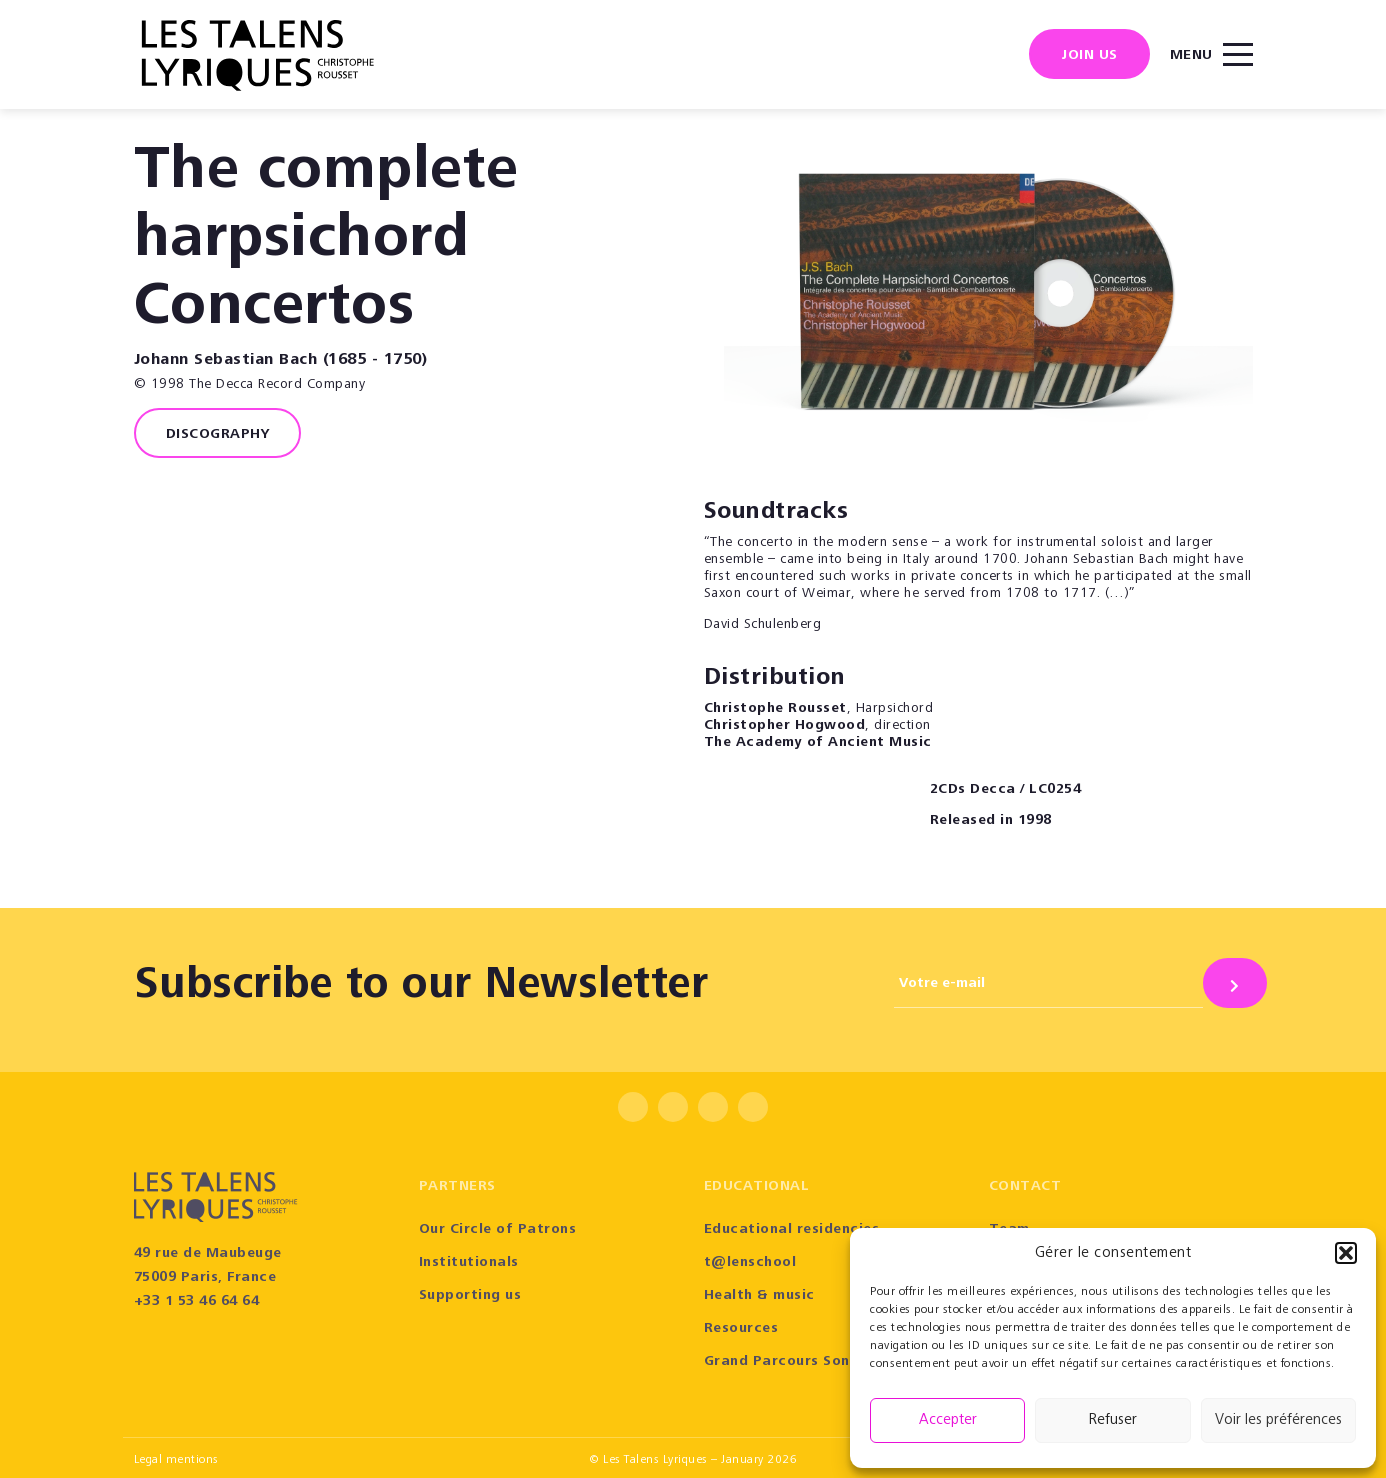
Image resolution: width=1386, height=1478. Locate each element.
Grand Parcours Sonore (789, 1362)
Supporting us (470, 1296)
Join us (1089, 56)
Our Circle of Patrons (498, 1230)
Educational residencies (792, 1230)
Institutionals (469, 1263)
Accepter (948, 1420)
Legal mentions (176, 1460)
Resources (741, 1329)
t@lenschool (750, 1263)
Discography (218, 435)
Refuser (1113, 1420)
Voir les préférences (1278, 1420)
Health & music (759, 1296)
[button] (1346, 1253)
